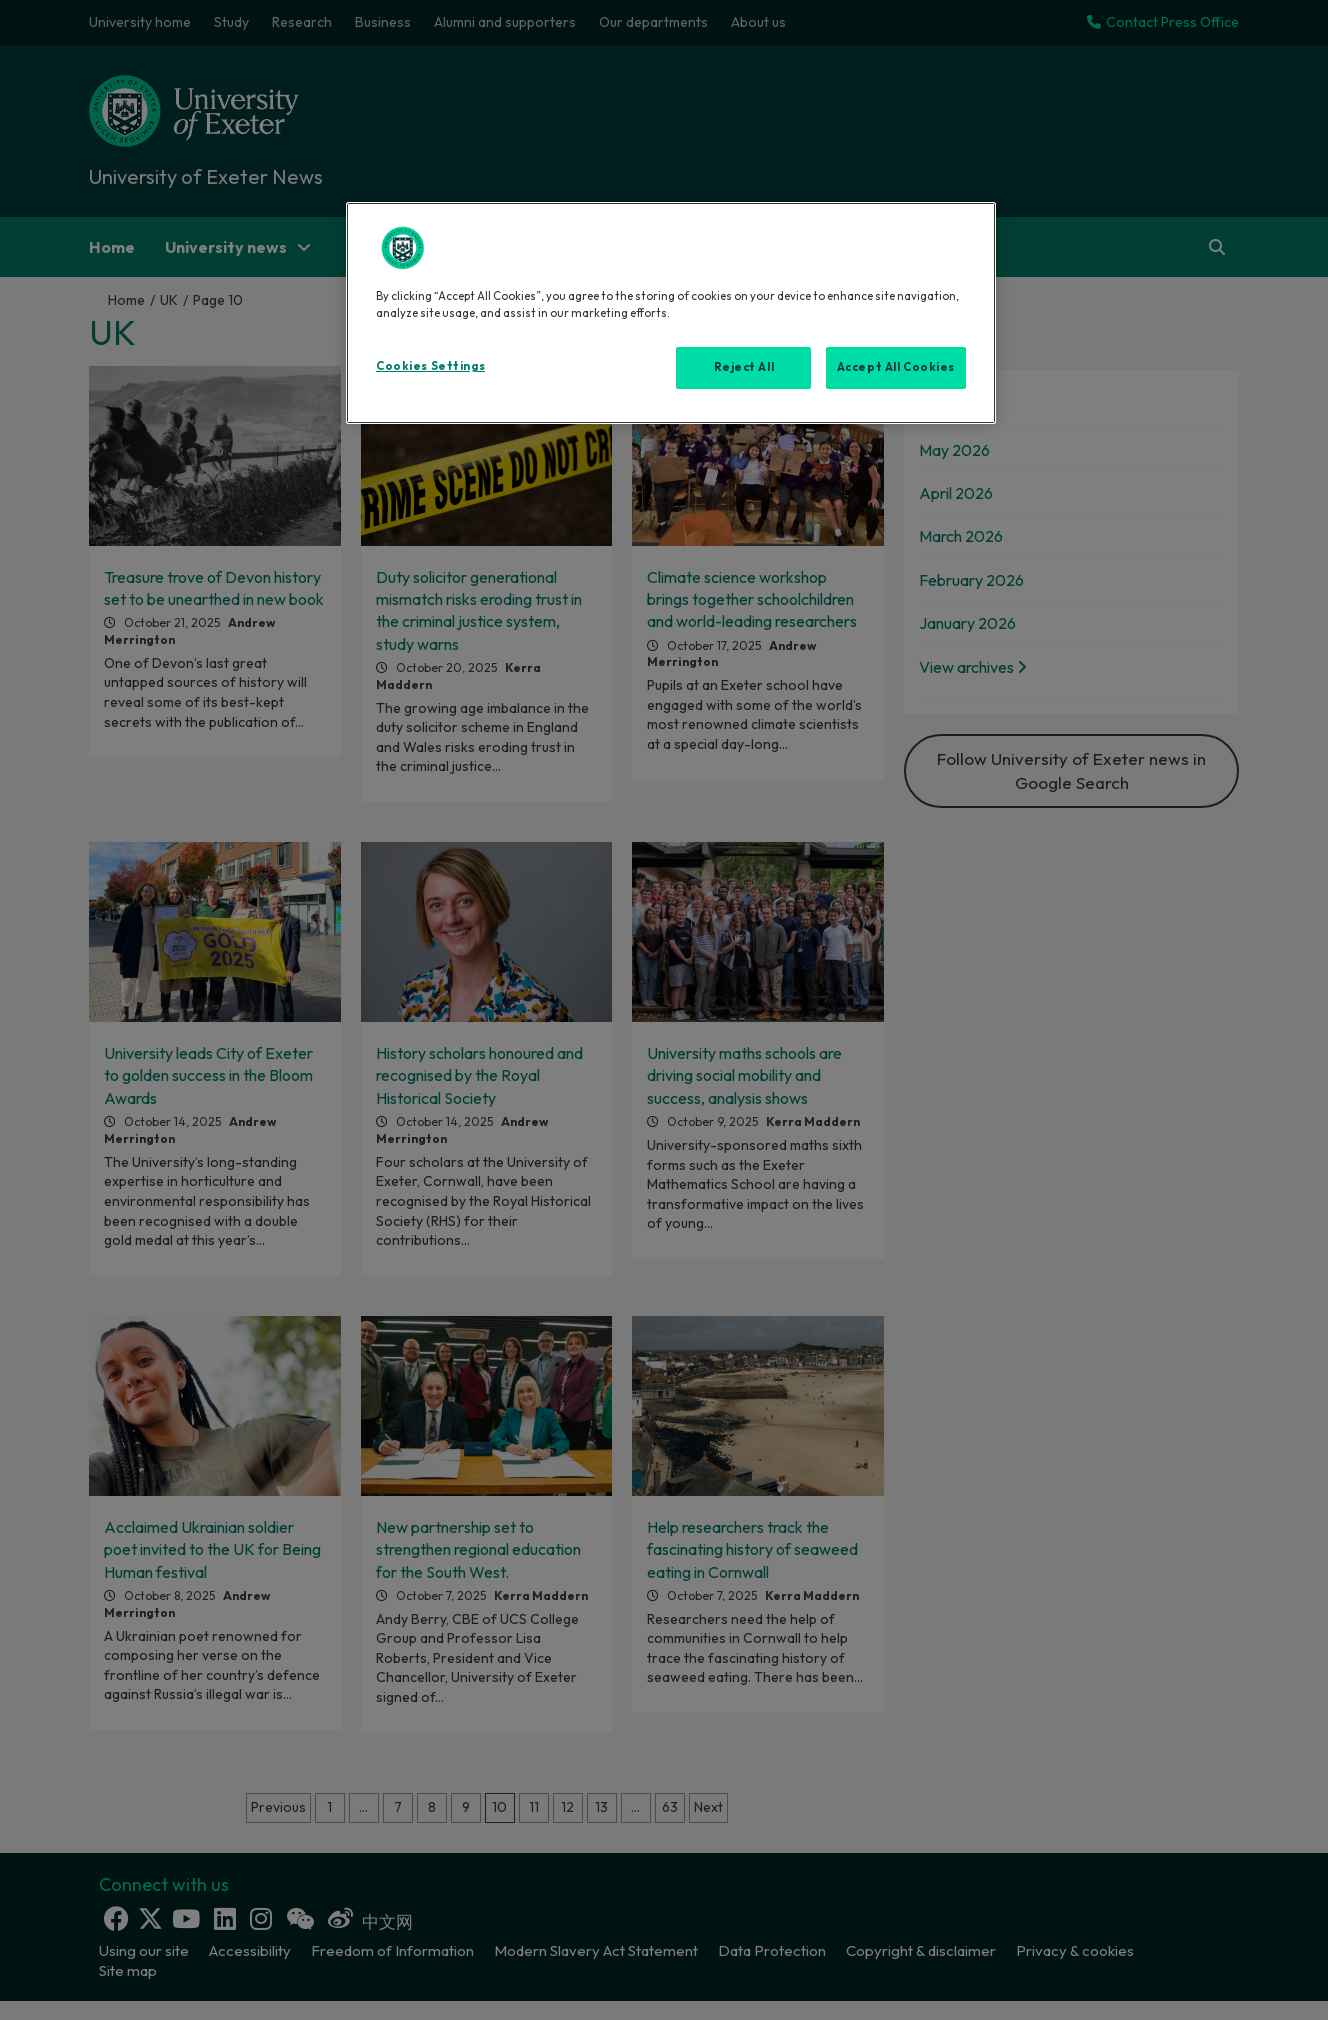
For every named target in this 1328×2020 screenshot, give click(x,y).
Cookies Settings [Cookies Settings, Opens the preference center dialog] (430, 366)
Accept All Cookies (896, 367)
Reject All (744, 367)
